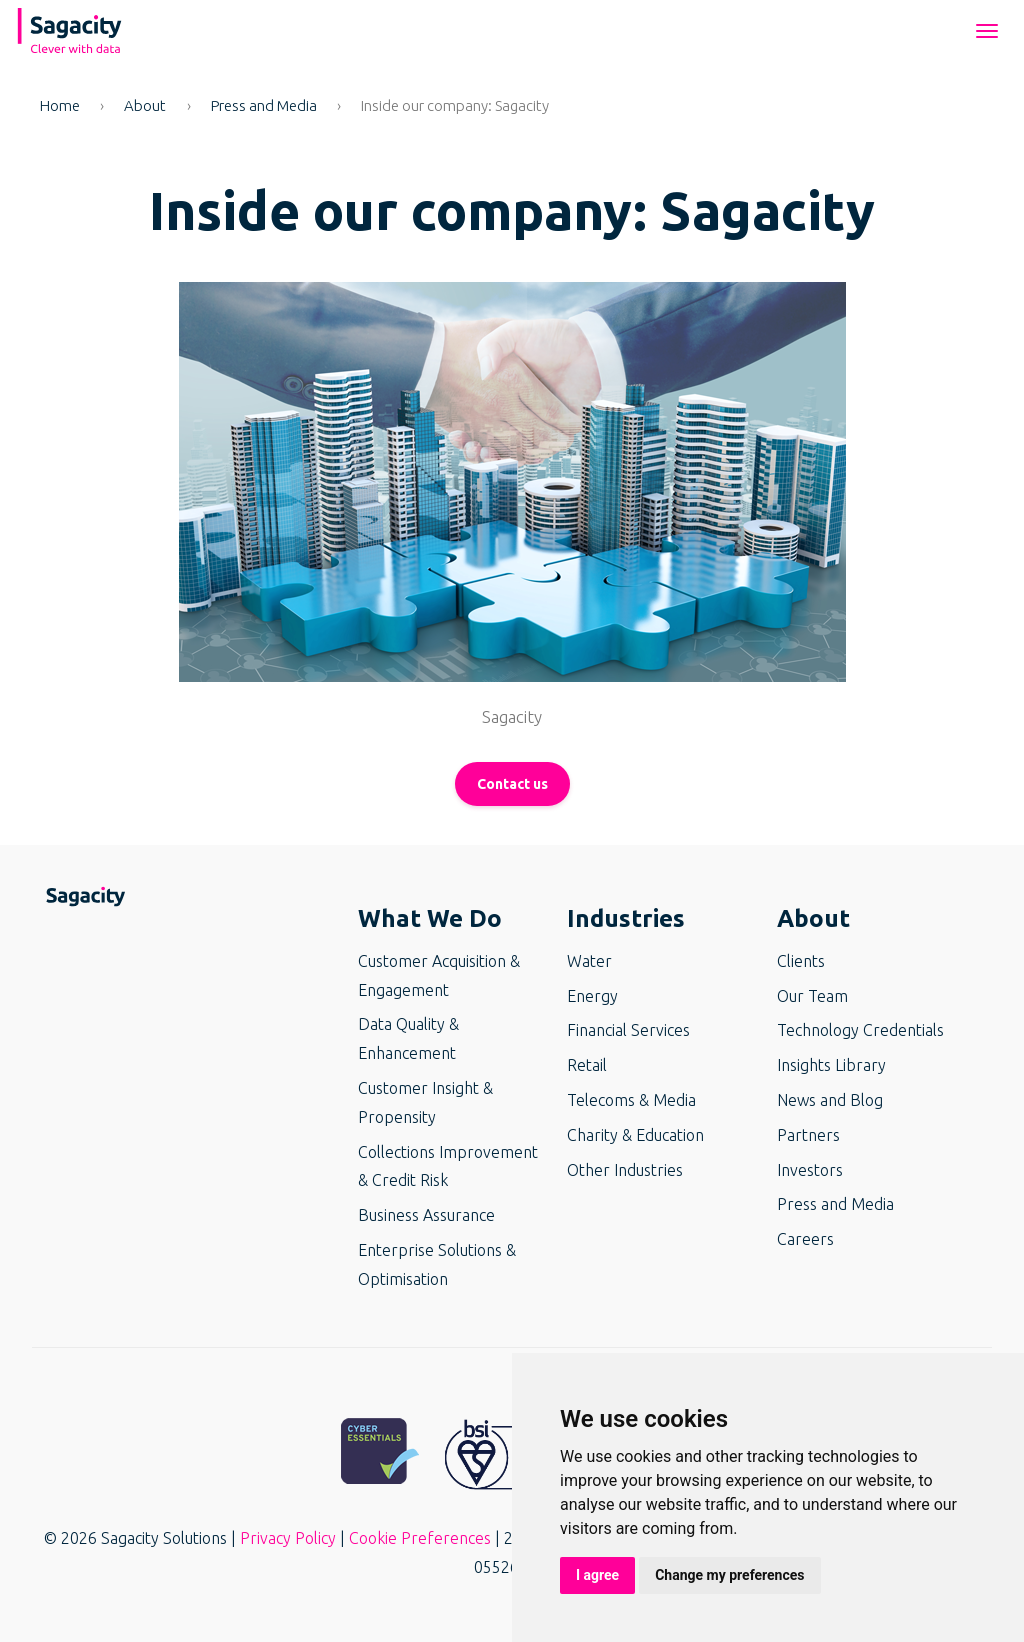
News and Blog (830, 1100)
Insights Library (831, 1065)
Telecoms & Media (631, 1100)
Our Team (812, 996)
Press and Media (264, 105)
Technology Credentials (860, 1030)
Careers (805, 1239)
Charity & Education (635, 1135)
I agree (597, 1575)
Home (60, 105)
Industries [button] (626, 918)
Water (589, 961)
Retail (587, 1065)
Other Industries (625, 1170)
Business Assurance (426, 1215)
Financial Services (628, 1030)
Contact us (512, 784)
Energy (592, 996)
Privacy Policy (288, 1538)
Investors (810, 1170)
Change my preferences (729, 1575)
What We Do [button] (430, 918)
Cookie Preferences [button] (420, 1538)
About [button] (813, 918)
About (145, 105)
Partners (808, 1135)
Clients (801, 961)
